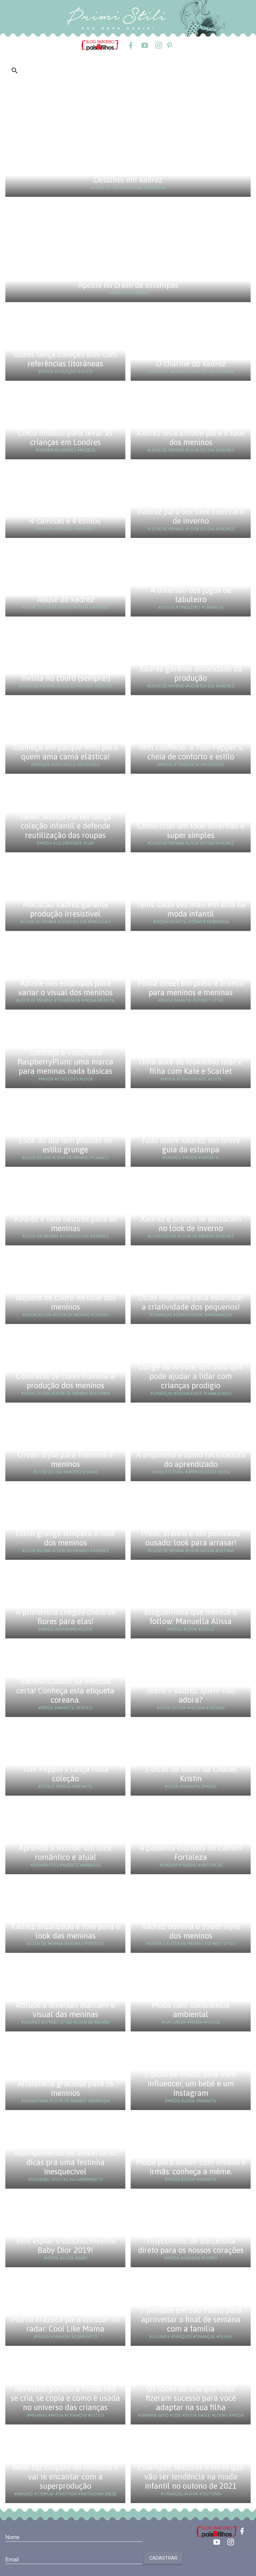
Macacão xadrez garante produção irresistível (65, 909)
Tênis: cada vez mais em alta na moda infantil (190, 909)
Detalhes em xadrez (128, 179)
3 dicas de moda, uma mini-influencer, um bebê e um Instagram (191, 2083)
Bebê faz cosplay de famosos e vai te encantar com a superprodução (65, 2476)
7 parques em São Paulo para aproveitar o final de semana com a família (191, 2319)
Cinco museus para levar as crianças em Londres (65, 437)
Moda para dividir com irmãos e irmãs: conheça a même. (191, 2167)
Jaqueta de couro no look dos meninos (65, 1302)
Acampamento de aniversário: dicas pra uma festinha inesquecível (65, 2162)
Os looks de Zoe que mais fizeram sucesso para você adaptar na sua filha (191, 2398)
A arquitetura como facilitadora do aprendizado (190, 1459)
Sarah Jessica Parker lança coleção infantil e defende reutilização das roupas (65, 826)
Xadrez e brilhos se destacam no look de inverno (190, 1223)
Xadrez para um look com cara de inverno (190, 516)
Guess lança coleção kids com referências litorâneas (65, 359)
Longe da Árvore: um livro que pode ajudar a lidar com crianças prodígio (191, 1376)
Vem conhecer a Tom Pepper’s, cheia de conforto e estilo (190, 752)
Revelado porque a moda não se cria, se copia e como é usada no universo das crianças (65, 2398)
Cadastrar (163, 2558)
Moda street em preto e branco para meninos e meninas (191, 988)
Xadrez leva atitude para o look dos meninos (190, 437)
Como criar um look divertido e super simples (190, 830)
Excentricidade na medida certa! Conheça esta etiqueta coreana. (65, 1690)
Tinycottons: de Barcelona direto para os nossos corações (191, 2245)
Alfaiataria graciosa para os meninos (65, 2088)
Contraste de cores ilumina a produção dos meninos (65, 1381)
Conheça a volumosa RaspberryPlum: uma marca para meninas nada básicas (65, 1061)
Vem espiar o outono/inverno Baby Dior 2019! (65, 2245)
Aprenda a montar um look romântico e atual (65, 1852)
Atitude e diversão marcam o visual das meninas (65, 2009)
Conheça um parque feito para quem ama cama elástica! (65, 752)
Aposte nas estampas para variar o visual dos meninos (65, 988)
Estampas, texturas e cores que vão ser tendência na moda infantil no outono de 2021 (191, 2476)
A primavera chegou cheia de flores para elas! (65, 1616)
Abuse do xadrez (65, 599)
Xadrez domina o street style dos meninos (190, 1931)
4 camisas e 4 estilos (65, 520)
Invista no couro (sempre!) (65, 677)
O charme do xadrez (191, 363)
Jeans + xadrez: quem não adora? (191, 1695)
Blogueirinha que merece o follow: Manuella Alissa (190, 1616)
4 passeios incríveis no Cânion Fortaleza (191, 1852)
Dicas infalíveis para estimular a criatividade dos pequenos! (190, 1302)
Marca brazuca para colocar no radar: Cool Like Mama (65, 2324)
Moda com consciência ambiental (191, 2009)
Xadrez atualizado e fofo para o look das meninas (65, 1931)
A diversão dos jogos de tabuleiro (190, 595)
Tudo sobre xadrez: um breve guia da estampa (190, 1145)
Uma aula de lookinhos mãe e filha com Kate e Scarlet (190, 1066)
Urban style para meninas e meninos (65, 1459)
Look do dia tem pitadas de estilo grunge (65, 1145)
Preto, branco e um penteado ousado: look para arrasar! (190, 1538)
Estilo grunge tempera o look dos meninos (65, 1538)
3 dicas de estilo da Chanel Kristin (191, 1774)
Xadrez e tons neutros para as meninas (65, 1223)
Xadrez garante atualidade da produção (190, 673)
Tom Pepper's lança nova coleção (65, 1774)
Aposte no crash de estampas (128, 284)
